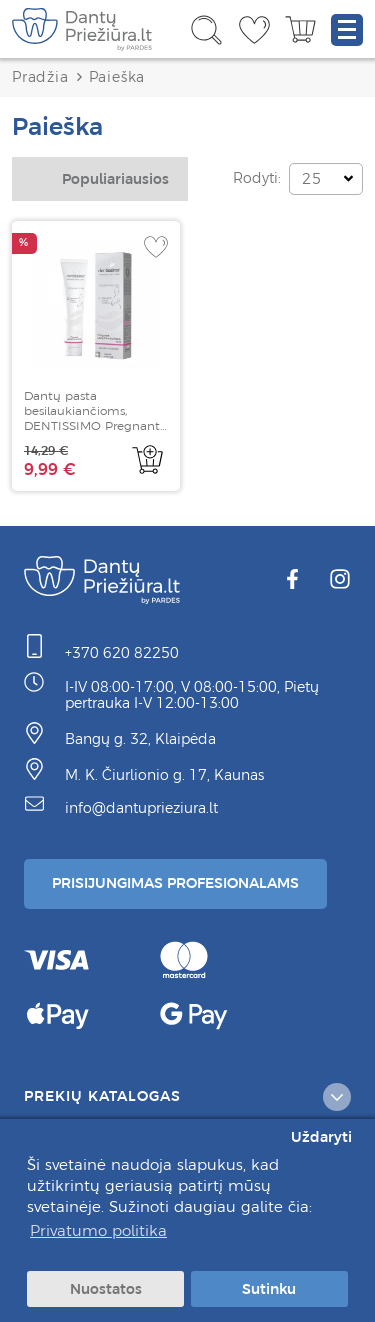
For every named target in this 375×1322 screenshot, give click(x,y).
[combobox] (100, 179)
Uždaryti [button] (321, 1137)
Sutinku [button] (269, 1289)
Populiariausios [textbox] (115, 179)
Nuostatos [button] (106, 1289)
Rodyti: (257, 178)
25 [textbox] (312, 179)
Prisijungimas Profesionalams (175, 883)
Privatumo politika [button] (98, 1230)
